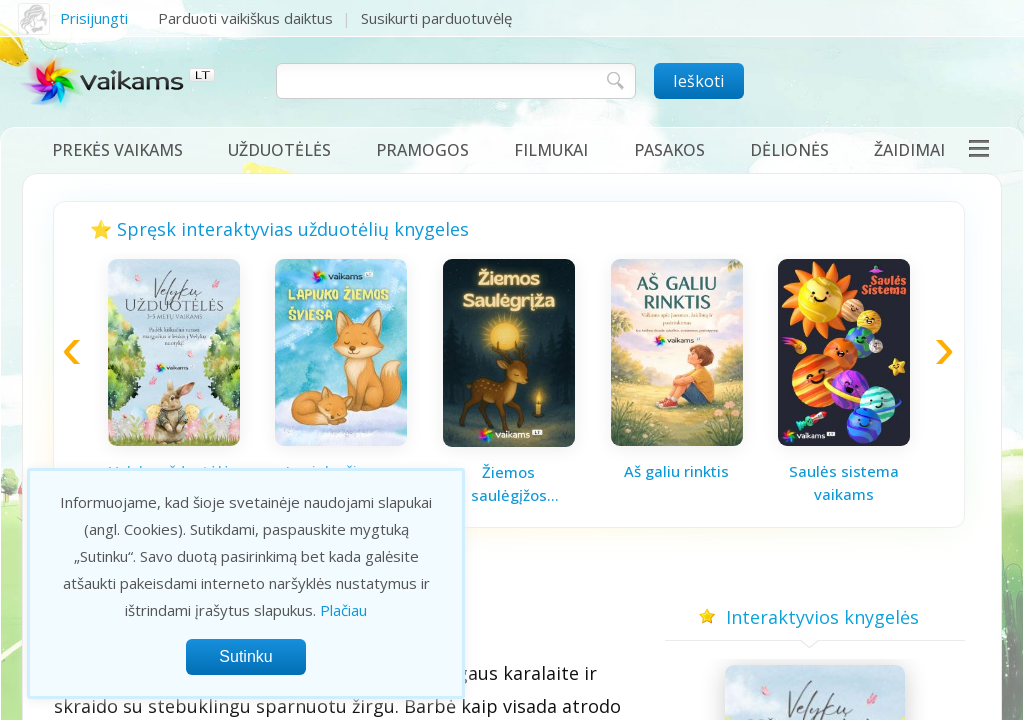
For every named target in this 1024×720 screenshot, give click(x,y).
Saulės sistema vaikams (844, 482)
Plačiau (343, 610)
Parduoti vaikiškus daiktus (245, 18)
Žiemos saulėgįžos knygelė (509, 484)
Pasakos (669, 150)
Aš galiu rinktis (676, 471)
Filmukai (551, 150)
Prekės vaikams (117, 150)
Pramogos (422, 150)
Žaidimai (909, 150)
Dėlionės (789, 150)
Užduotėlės (279, 150)
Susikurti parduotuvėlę (436, 18)
